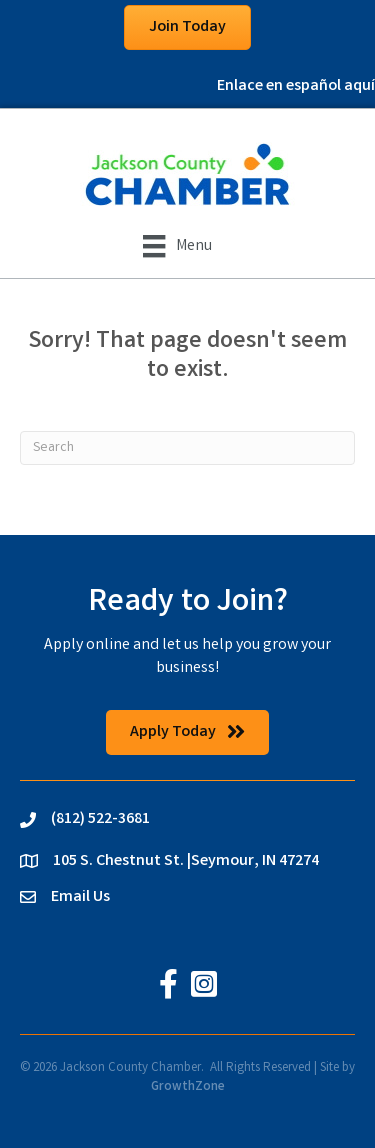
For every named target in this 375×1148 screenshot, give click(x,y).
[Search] (187, 448)
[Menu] (177, 246)
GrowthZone (188, 1087)
